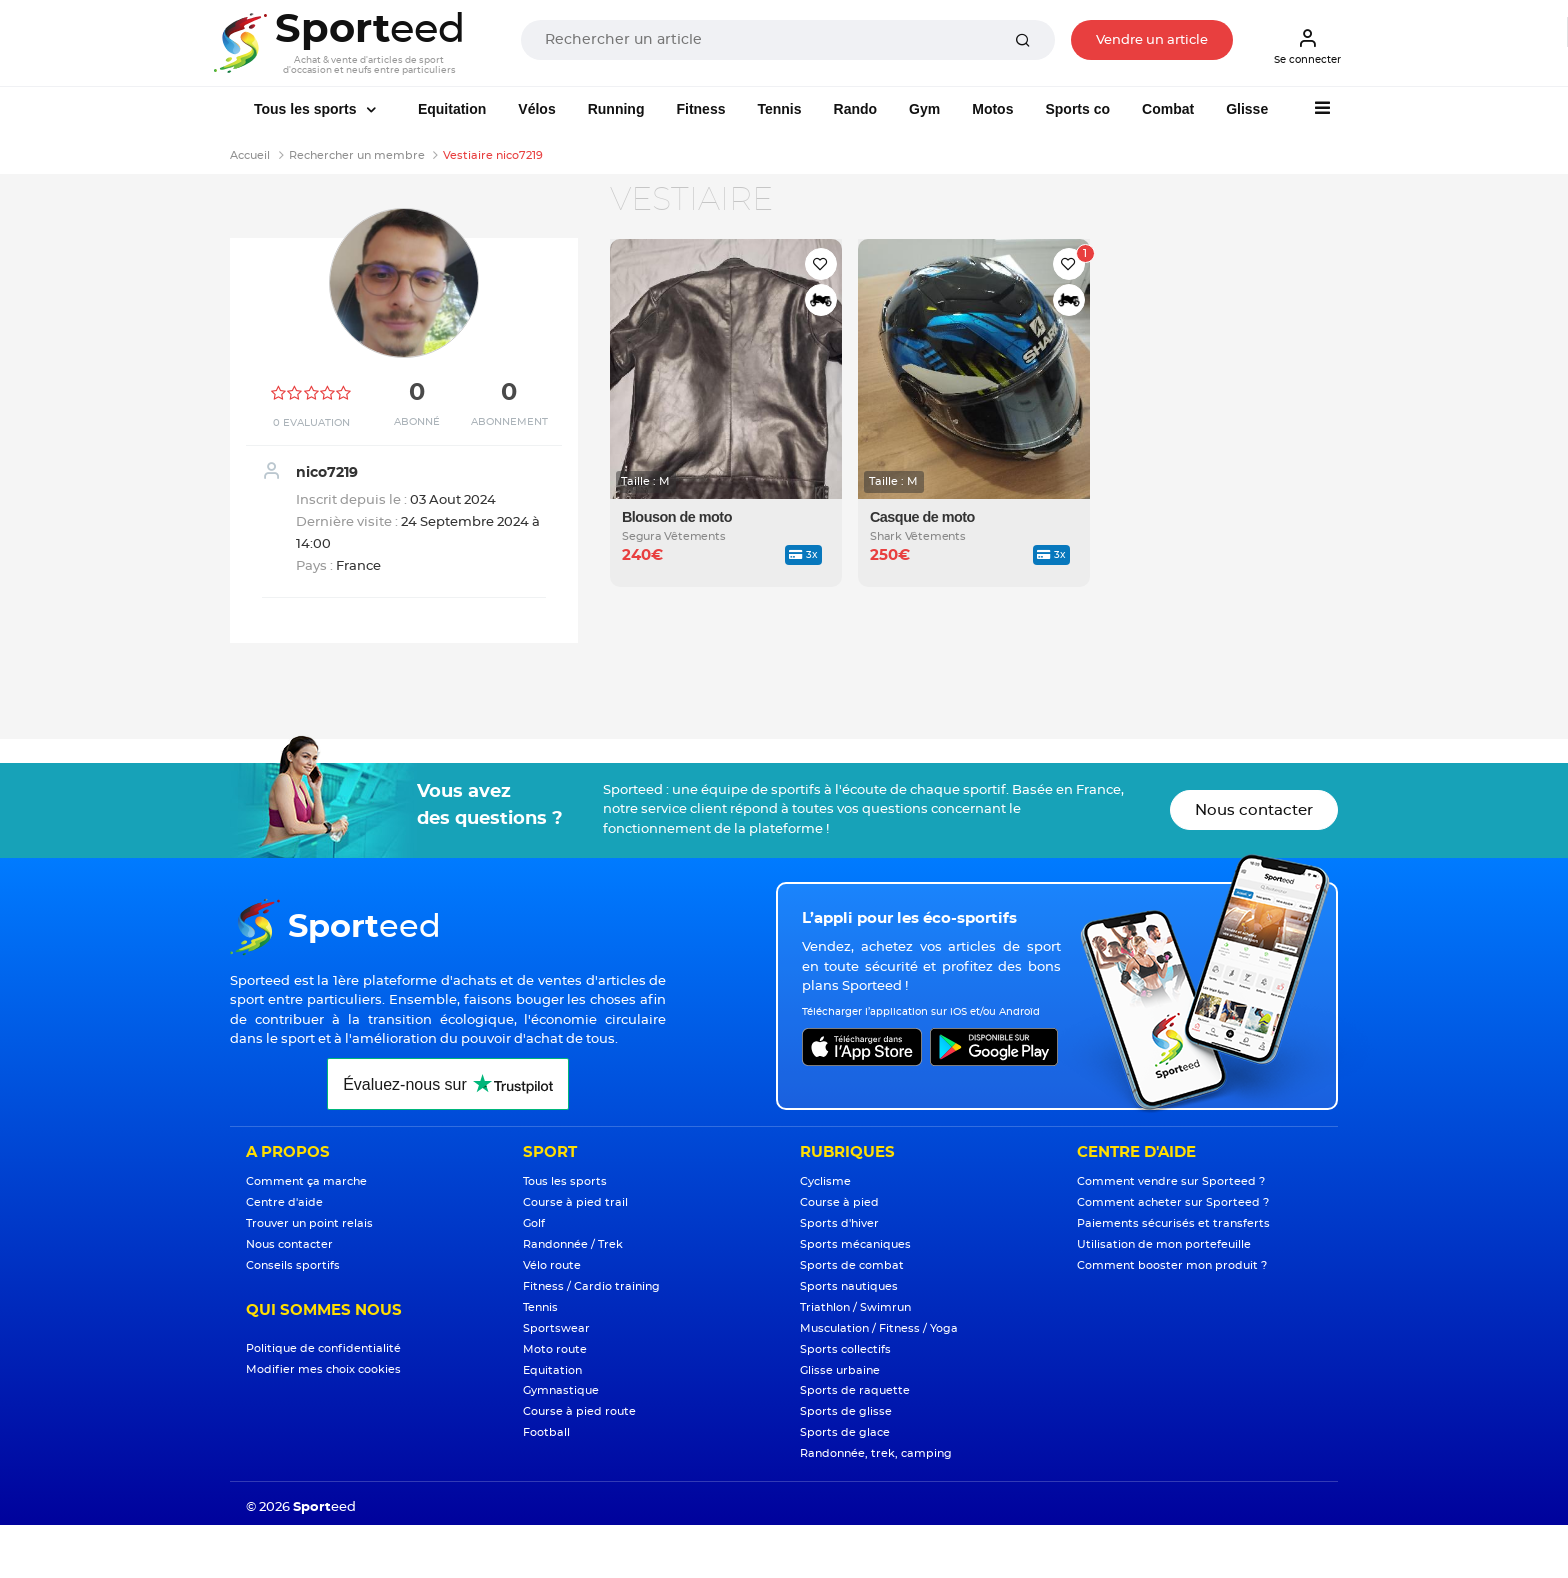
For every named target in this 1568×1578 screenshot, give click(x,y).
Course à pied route (579, 1411)
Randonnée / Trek (573, 1244)
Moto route (555, 1349)
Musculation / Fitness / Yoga (879, 1328)
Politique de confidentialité (323, 1348)
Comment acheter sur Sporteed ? (1173, 1202)
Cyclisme (825, 1181)
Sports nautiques (849, 1286)
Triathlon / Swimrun (855, 1307)
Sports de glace (845, 1432)
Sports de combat (852, 1265)
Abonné (417, 422)
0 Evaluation (311, 423)
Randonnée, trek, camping (876, 1453)
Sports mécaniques (855, 1244)
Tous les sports (307, 109)
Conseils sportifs (293, 1265)
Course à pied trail (575, 1202)
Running (616, 109)
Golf (534, 1223)
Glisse (1247, 109)
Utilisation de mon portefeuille (1164, 1244)
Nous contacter (1254, 810)
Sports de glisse (846, 1411)
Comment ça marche (306, 1181)
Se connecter (1307, 46)
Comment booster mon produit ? (1172, 1265)
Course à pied (839, 1202)
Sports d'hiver (839, 1223)
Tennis (779, 109)
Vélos (536, 109)
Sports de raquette (855, 1390)
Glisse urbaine (840, 1370)
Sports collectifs (845, 1349)
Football (546, 1432)
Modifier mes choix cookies (323, 1369)
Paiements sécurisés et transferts (1173, 1223)
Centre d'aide (284, 1202)
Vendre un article (1152, 40)
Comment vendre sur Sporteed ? (1171, 1181)
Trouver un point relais (309, 1223)
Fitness (700, 109)
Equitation (452, 109)
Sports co (1077, 109)
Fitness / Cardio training (591, 1286)
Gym (924, 109)
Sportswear (556, 1328)
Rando (856, 109)
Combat (1168, 109)
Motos (992, 109)
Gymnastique (561, 1390)
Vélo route (552, 1265)
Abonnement (509, 422)
